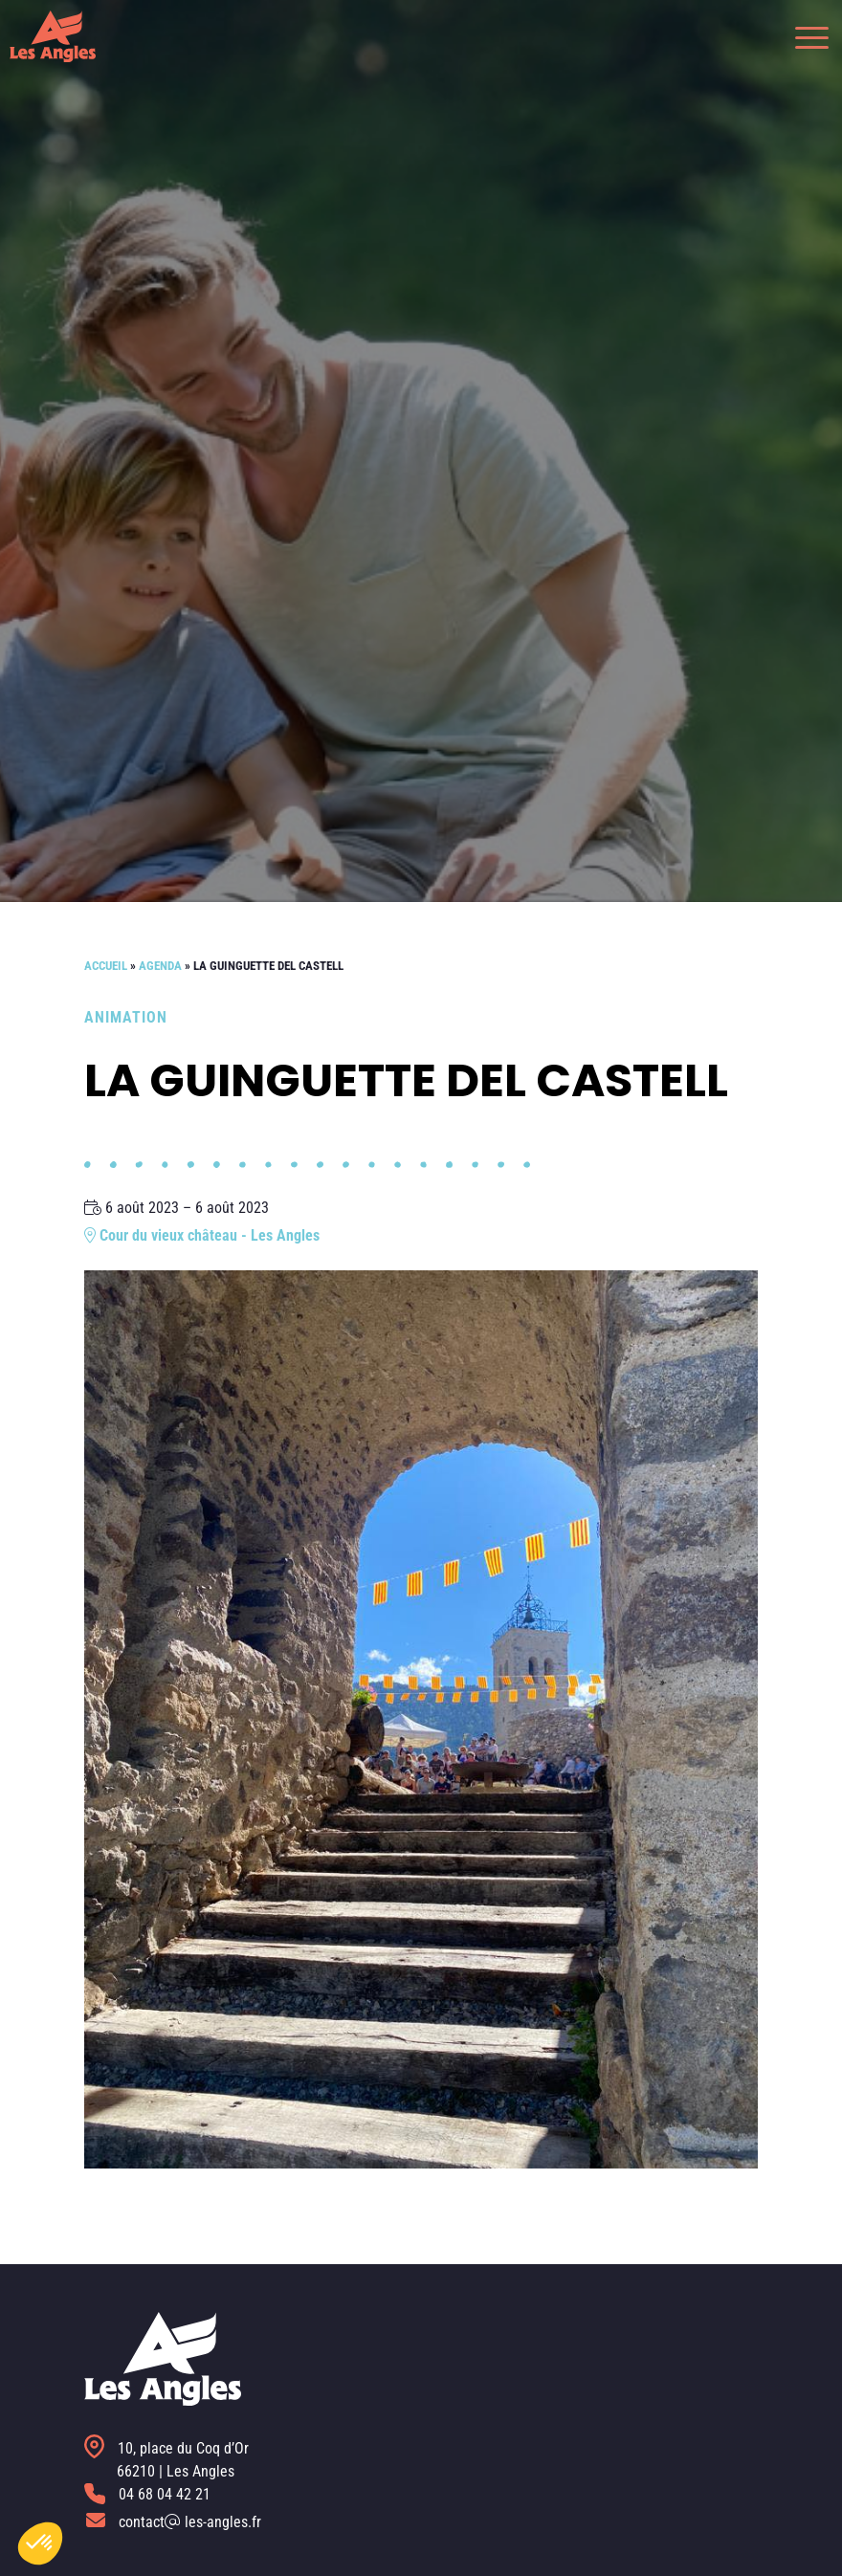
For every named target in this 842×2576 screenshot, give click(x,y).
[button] (802, 36)
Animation (125, 1017)
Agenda (160, 965)
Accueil (105, 965)
